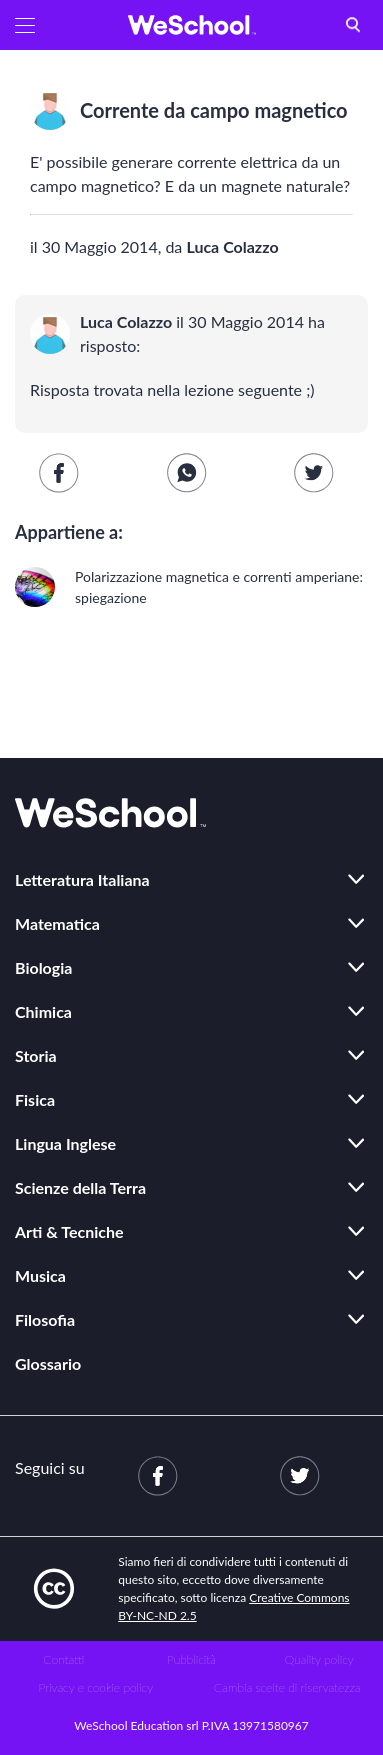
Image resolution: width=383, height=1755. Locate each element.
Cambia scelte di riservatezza (287, 1687)
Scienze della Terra (80, 1187)
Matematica (57, 923)
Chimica (43, 1011)
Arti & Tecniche (69, 1231)
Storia (36, 1055)
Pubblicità (191, 1659)
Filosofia (45, 1319)
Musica (40, 1275)
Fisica (35, 1099)
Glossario (48, 1363)
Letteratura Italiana (82, 879)
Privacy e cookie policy (95, 1687)
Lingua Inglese (65, 1143)
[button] (25, 25)
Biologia (43, 967)
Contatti (63, 1659)
